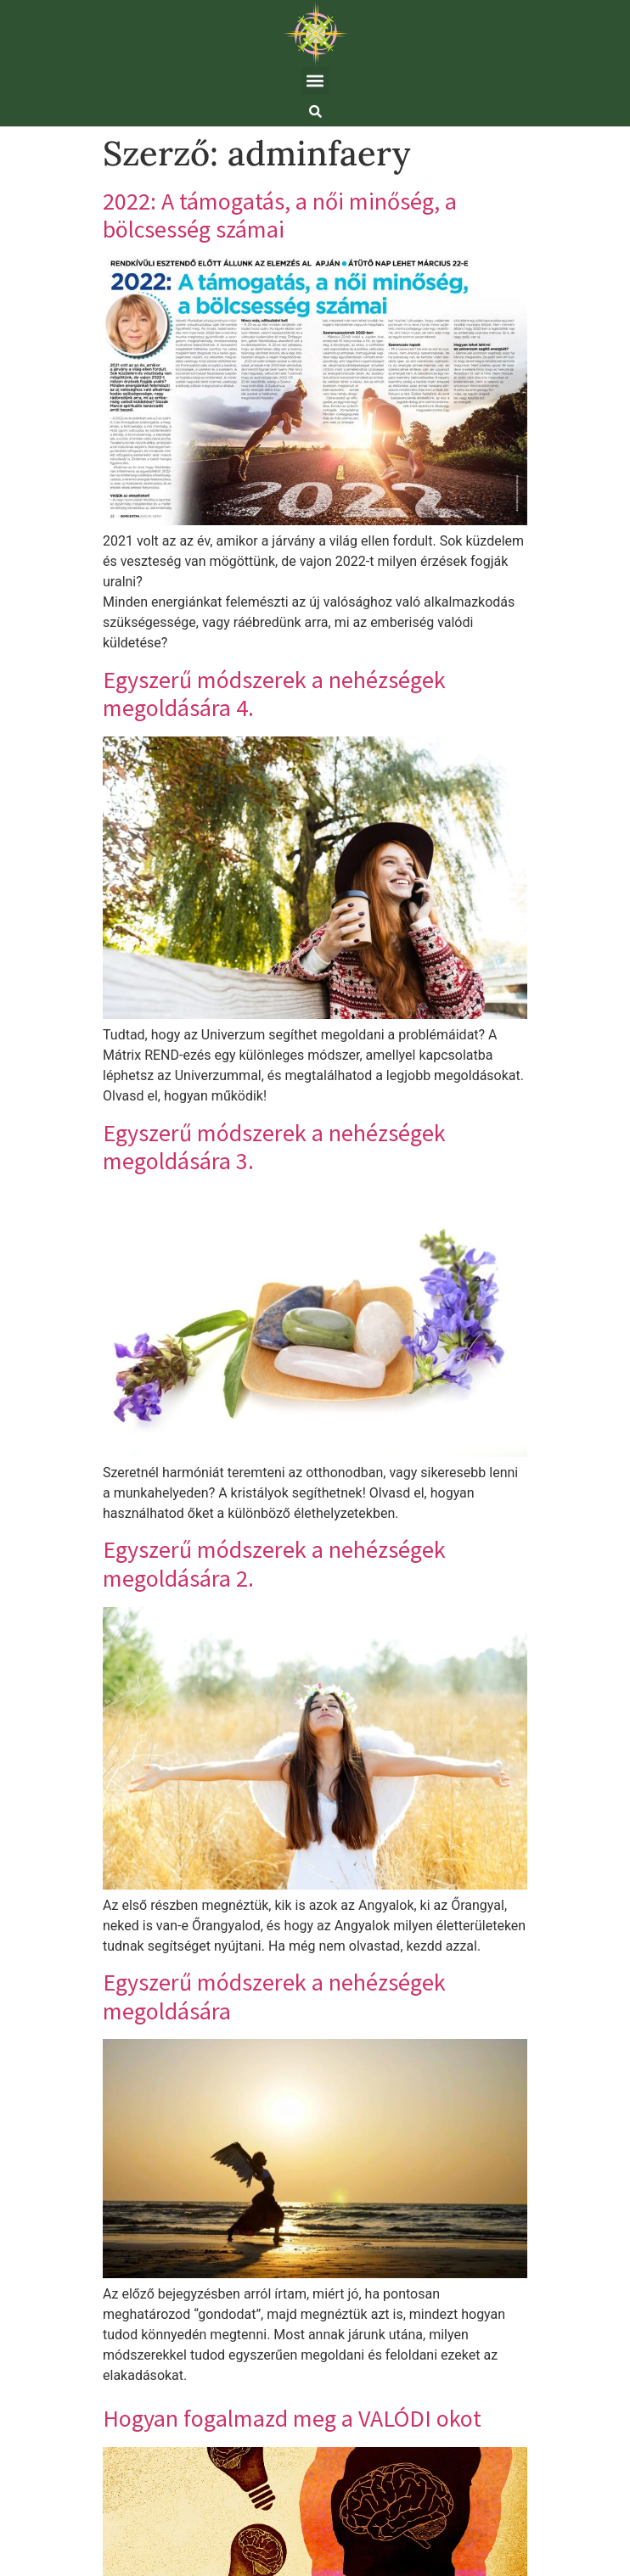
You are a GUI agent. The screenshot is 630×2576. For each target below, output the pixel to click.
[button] (315, 81)
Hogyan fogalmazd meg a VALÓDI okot (292, 2418)
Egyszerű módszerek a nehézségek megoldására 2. (274, 1563)
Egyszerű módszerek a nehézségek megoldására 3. (274, 1147)
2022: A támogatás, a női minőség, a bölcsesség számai (280, 215)
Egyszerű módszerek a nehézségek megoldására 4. (274, 694)
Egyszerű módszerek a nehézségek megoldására (274, 1996)
